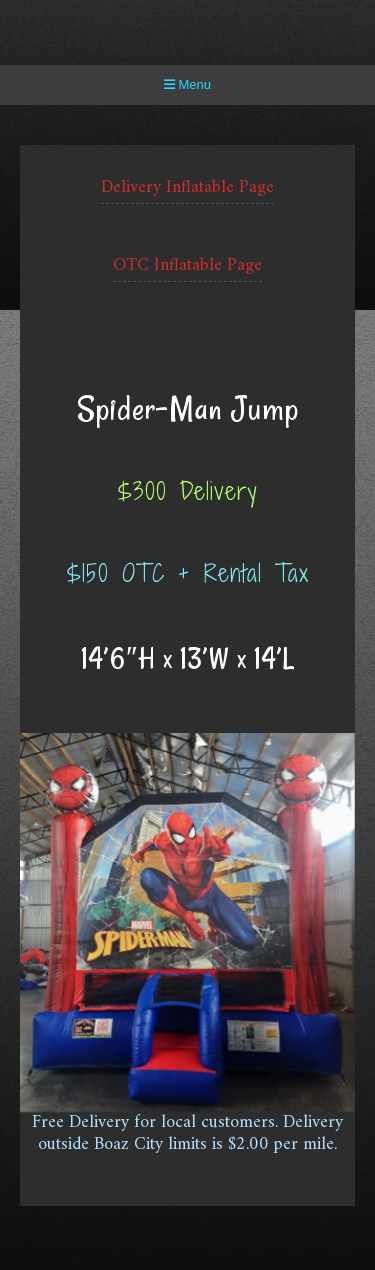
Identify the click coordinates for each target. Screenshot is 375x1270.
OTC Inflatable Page (187, 265)
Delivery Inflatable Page (187, 187)
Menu (187, 84)
